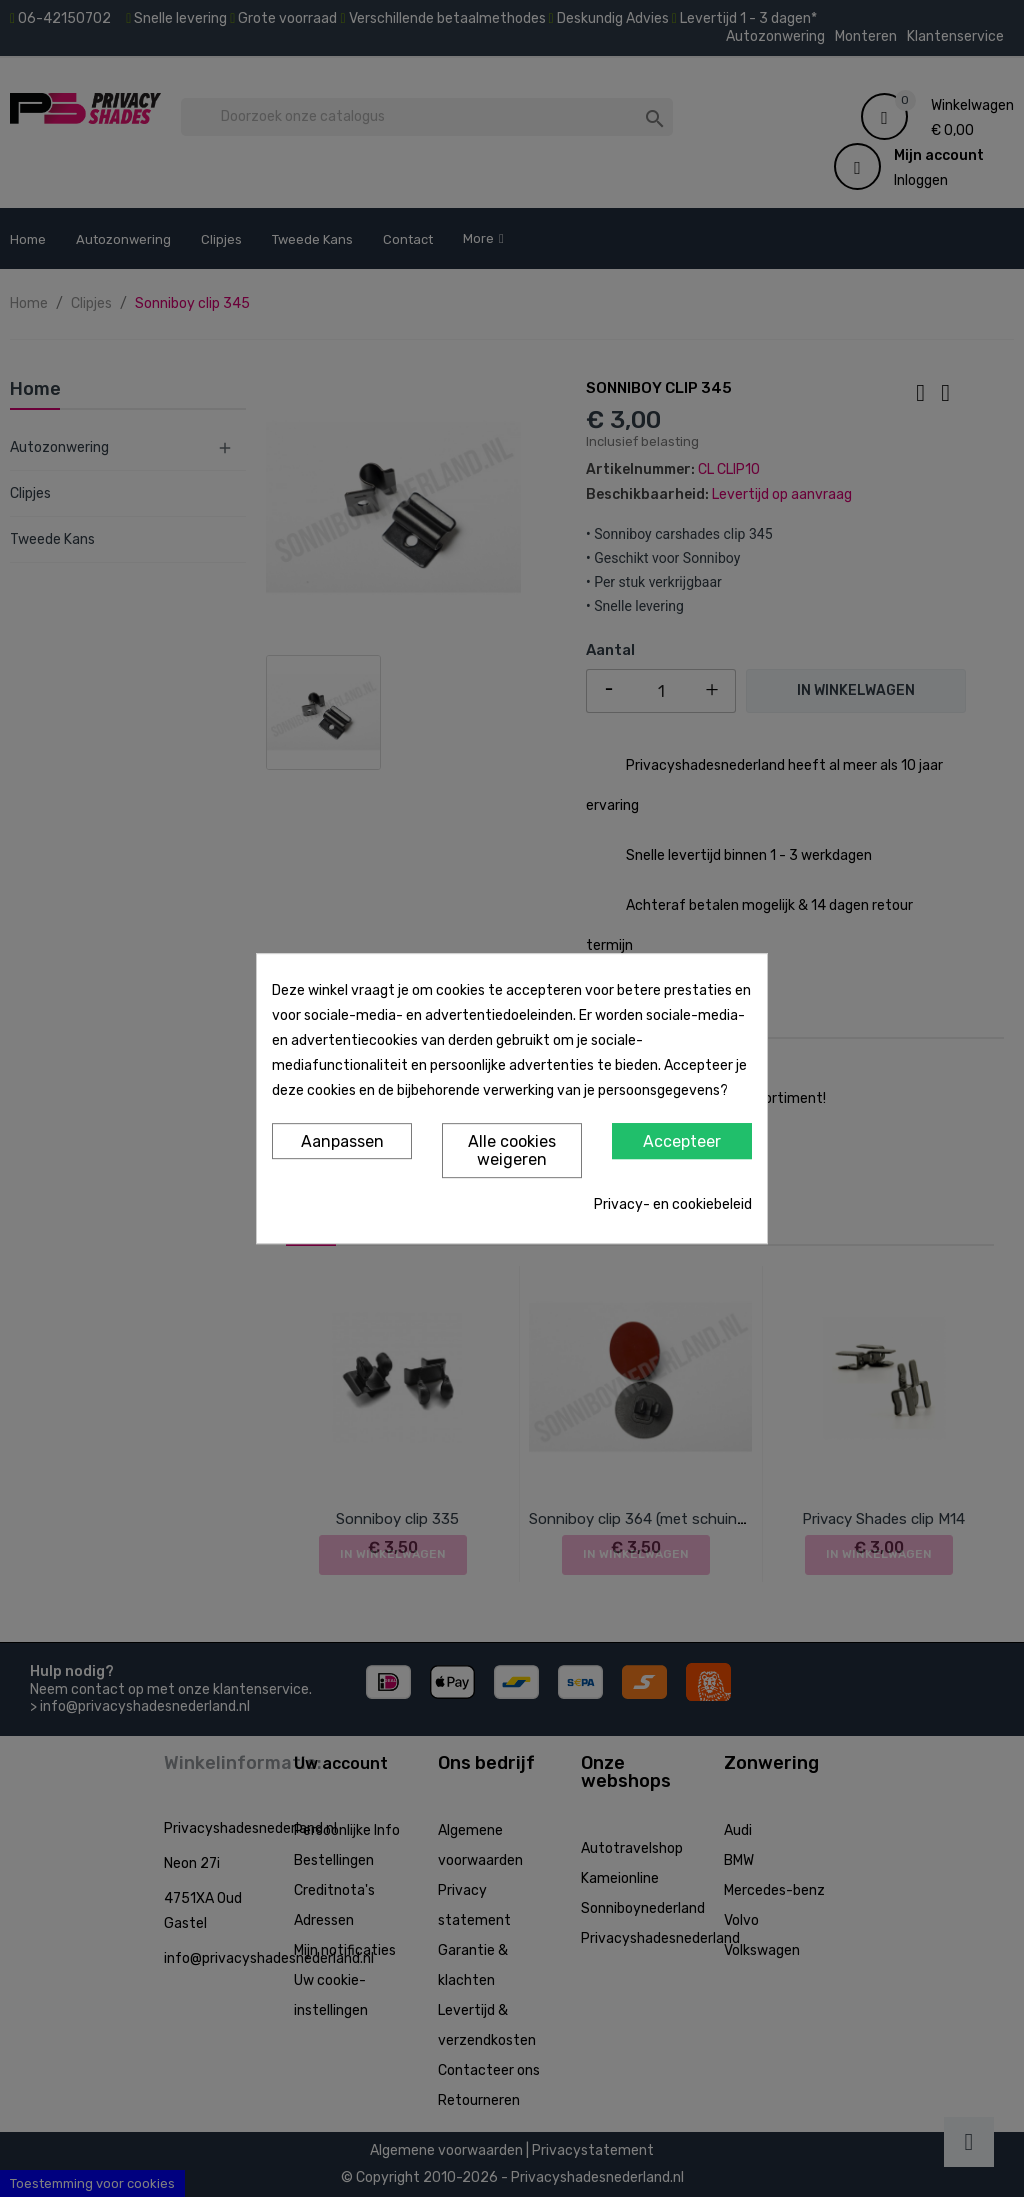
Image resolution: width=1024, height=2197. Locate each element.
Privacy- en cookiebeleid (673, 1204)
